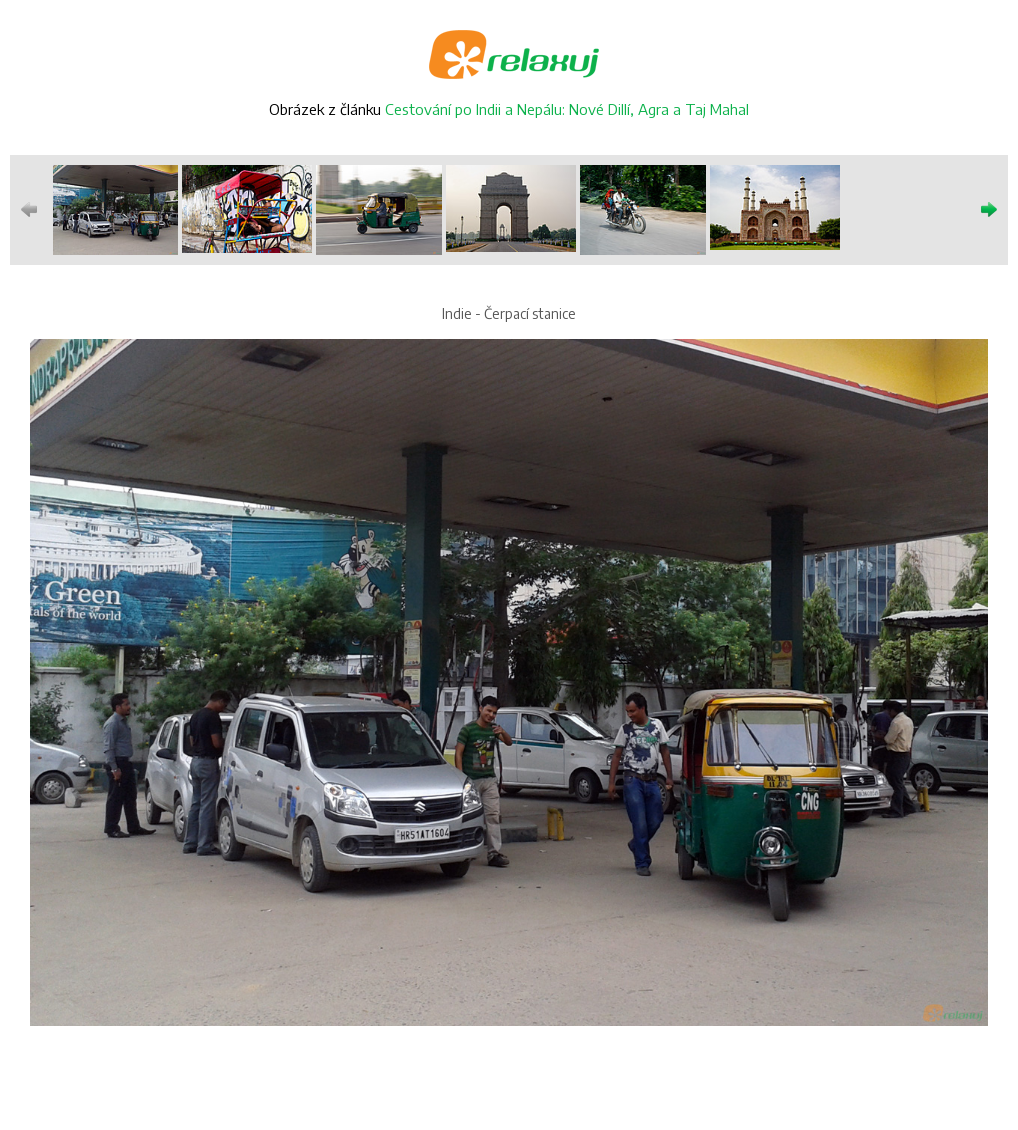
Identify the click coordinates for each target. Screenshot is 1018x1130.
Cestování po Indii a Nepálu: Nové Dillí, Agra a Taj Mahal (567, 109)
